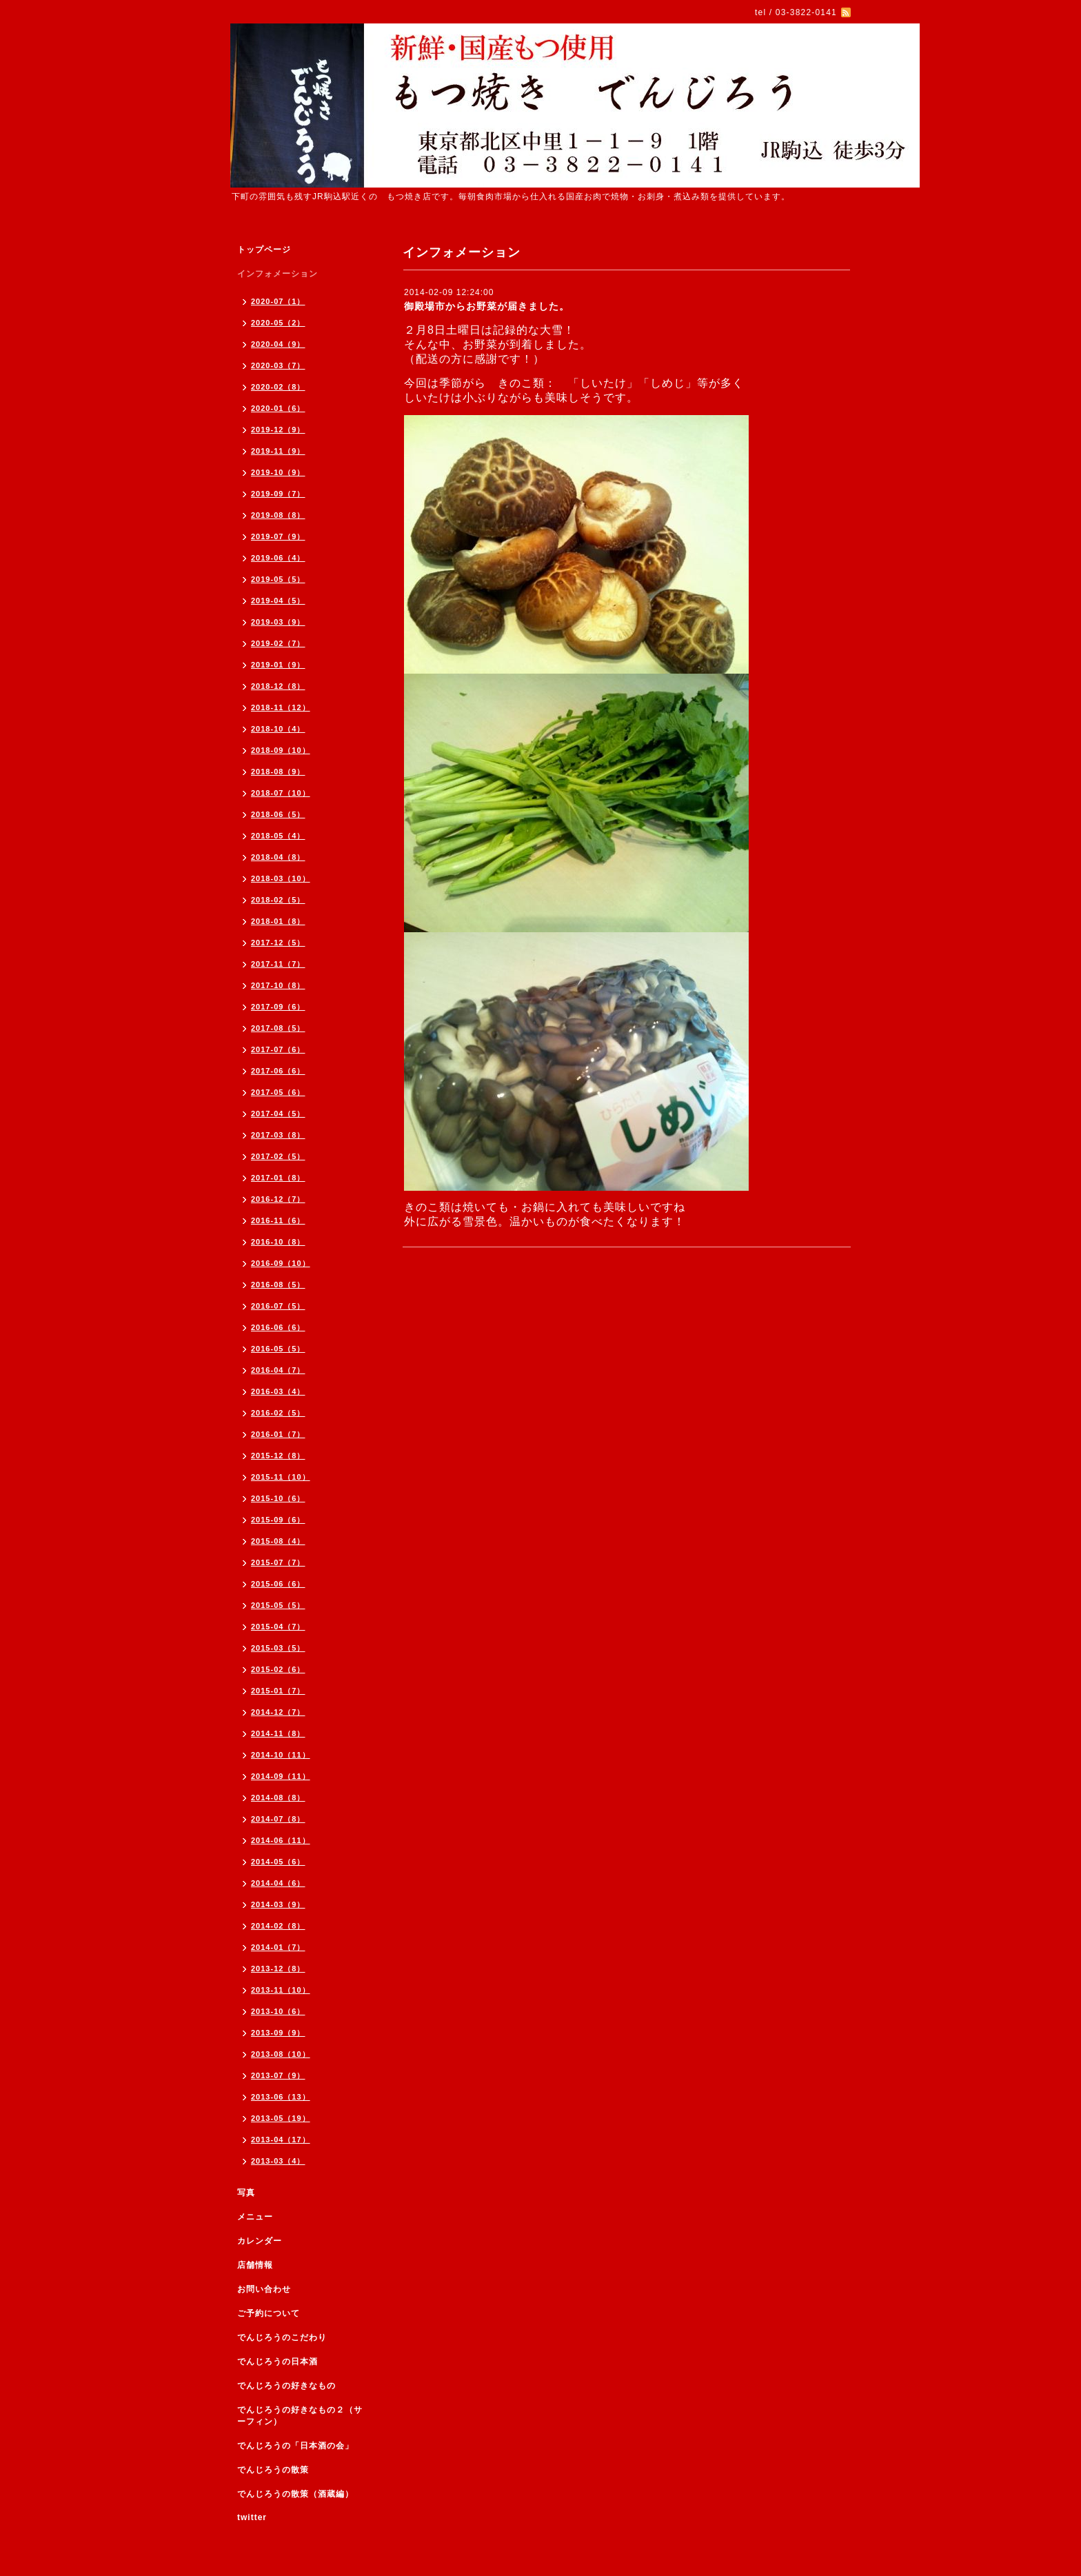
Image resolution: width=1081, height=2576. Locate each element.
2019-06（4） (278, 558)
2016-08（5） (278, 1284)
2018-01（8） (278, 921)
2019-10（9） (278, 472)
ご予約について (268, 2313)
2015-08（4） (278, 1541)
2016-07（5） (278, 1306)
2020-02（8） (278, 387)
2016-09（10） (280, 1263)
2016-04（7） (278, 1370)
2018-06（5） (278, 814)
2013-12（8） (278, 1968)
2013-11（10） (280, 1990)
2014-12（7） (278, 1712)
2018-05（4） (278, 836)
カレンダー (259, 2241)
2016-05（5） (278, 1349)
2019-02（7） (278, 643)
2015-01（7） (278, 1691)
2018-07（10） (280, 793)
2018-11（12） (280, 707)
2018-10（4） (278, 729)
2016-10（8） (278, 1242)
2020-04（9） (278, 344)
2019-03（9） (278, 622)
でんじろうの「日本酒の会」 (295, 2446)
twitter (252, 2517)
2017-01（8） (278, 1178)
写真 (246, 2192)
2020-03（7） (278, 365)
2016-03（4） (278, 1391)
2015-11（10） (280, 1477)
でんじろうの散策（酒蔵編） (295, 2494)
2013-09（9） (278, 2033)
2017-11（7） (278, 964)
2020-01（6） (278, 408)
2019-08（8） (278, 515)
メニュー (255, 2217)
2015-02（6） (278, 1669)
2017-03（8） (278, 1135)
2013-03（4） (278, 2161)
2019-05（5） (278, 579)
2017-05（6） (278, 1092)
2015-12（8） (278, 1455)
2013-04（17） (280, 2139)
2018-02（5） (278, 900)
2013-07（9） (278, 2075)
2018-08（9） (278, 771)
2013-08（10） (280, 2054)
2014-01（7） (278, 1947)
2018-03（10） (280, 878)
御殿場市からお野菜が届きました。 (486, 306)
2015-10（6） (278, 1498)
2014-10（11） (280, 1755)
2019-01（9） (278, 665)
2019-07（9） (278, 536)
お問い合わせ (264, 2289)
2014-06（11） (280, 1840)
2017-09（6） (278, 1007)
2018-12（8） (278, 686)
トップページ (264, 249)
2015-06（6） (278, 1584)
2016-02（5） (278, 1413)
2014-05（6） (278, 1862)
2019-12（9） (278, 429)
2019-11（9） (278, 451)
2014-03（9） (278, 1904)
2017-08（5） (278, 1028)
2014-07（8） (278, 1819)
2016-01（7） (278, 1434)
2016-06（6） (278, 1327)
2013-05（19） (280, 2118)
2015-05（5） (278, 1605)
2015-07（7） (278, 1562)
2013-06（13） (280, 2097)
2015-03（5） (278, 1648)
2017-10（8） (278, 985)
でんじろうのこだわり (282, 2337)
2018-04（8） (278, 857)
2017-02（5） (278, 1156)
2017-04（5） (278, 1113)
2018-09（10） (280, 750)
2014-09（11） (280, 1776)
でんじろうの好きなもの (286, 2386)
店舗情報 (255, 2265)
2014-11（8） (278, 1733)
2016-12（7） (278, 1199)
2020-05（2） (278, 323)
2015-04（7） (278, 1626)
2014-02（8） (278, 1926)
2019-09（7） (278, 494)
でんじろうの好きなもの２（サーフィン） (300, 2415)
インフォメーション (277, 274)
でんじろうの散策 (273, 2470)
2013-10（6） (278, 2011)
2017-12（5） (278, 942)
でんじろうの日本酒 (277, 2361)
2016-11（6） (278, 1220)
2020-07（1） (278, 301)
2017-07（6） (278, 1049)
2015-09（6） (278, 1520)
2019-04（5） (278, 600)
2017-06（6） (278, 1071)
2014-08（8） (278, 1797)
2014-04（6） (278, 1883)
